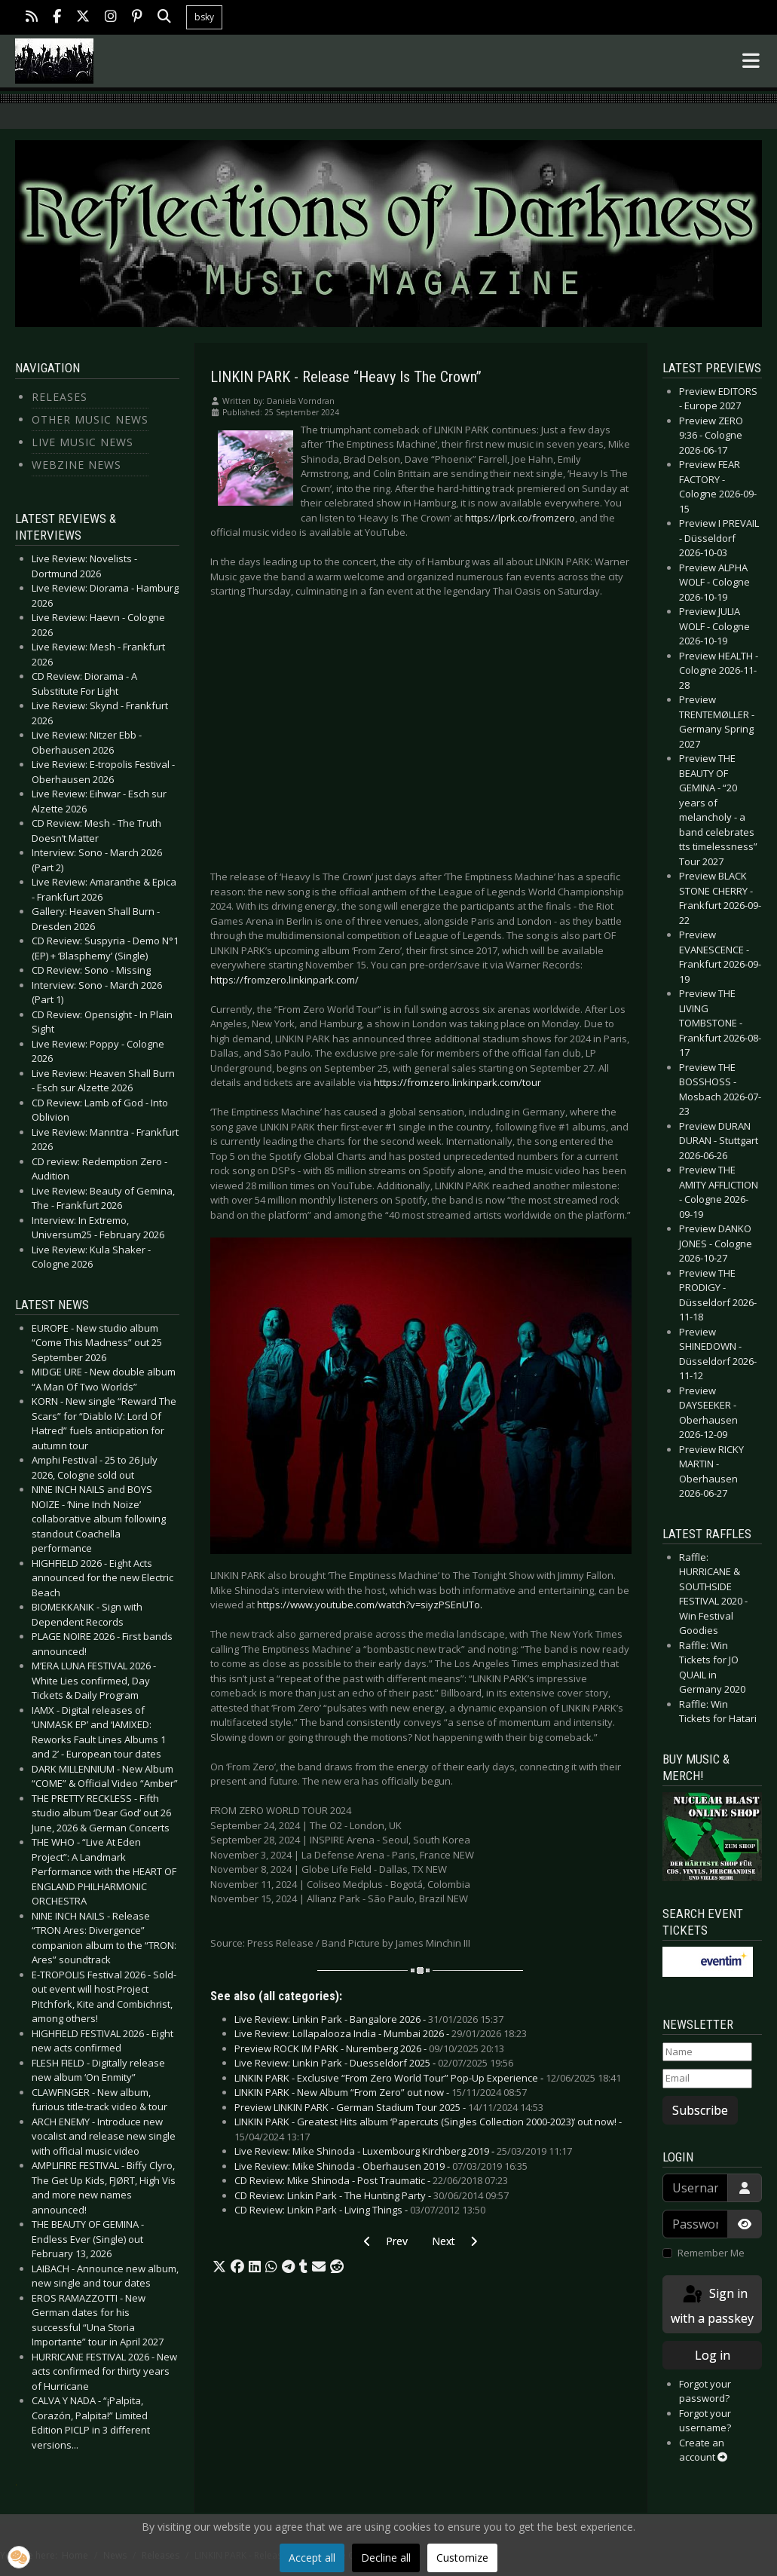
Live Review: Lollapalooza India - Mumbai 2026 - (380, 2033)
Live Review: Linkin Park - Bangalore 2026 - (368, 2019)
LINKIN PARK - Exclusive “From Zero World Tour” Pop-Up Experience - (427, 2078)
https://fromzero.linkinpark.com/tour (457, 1082)
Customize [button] (462, 2557)
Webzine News (76, 464)
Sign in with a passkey (712, 2305)
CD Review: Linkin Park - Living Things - (359, 2210)
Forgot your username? (705, 2420)
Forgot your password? (705, 2391)
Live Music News (82, 442)
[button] (219, 2267)
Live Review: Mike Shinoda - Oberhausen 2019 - (381, 2166)
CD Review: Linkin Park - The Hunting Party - (371, 2195)
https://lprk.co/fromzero (520, 518)
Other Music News (90, 419)
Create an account (703, 2450)
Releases (59, 397)
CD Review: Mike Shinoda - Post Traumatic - (371, 2180)
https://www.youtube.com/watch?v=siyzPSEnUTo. (369, 1604)
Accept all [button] (312, 2557)
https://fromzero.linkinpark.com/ (284, 980)
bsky (204, 17)
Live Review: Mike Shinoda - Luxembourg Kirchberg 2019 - (403, 2151)
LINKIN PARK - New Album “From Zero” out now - (380, 2092)
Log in (712, 2355)
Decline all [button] (386, 2557)
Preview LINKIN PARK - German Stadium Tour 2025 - (388, 2107)
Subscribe (700, 2110)
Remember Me (711, 2252)
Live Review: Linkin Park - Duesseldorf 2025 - (373, 2063)
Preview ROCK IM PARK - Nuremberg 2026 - (369, 2048)
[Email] (707, 2078)
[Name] (707, 2052)
